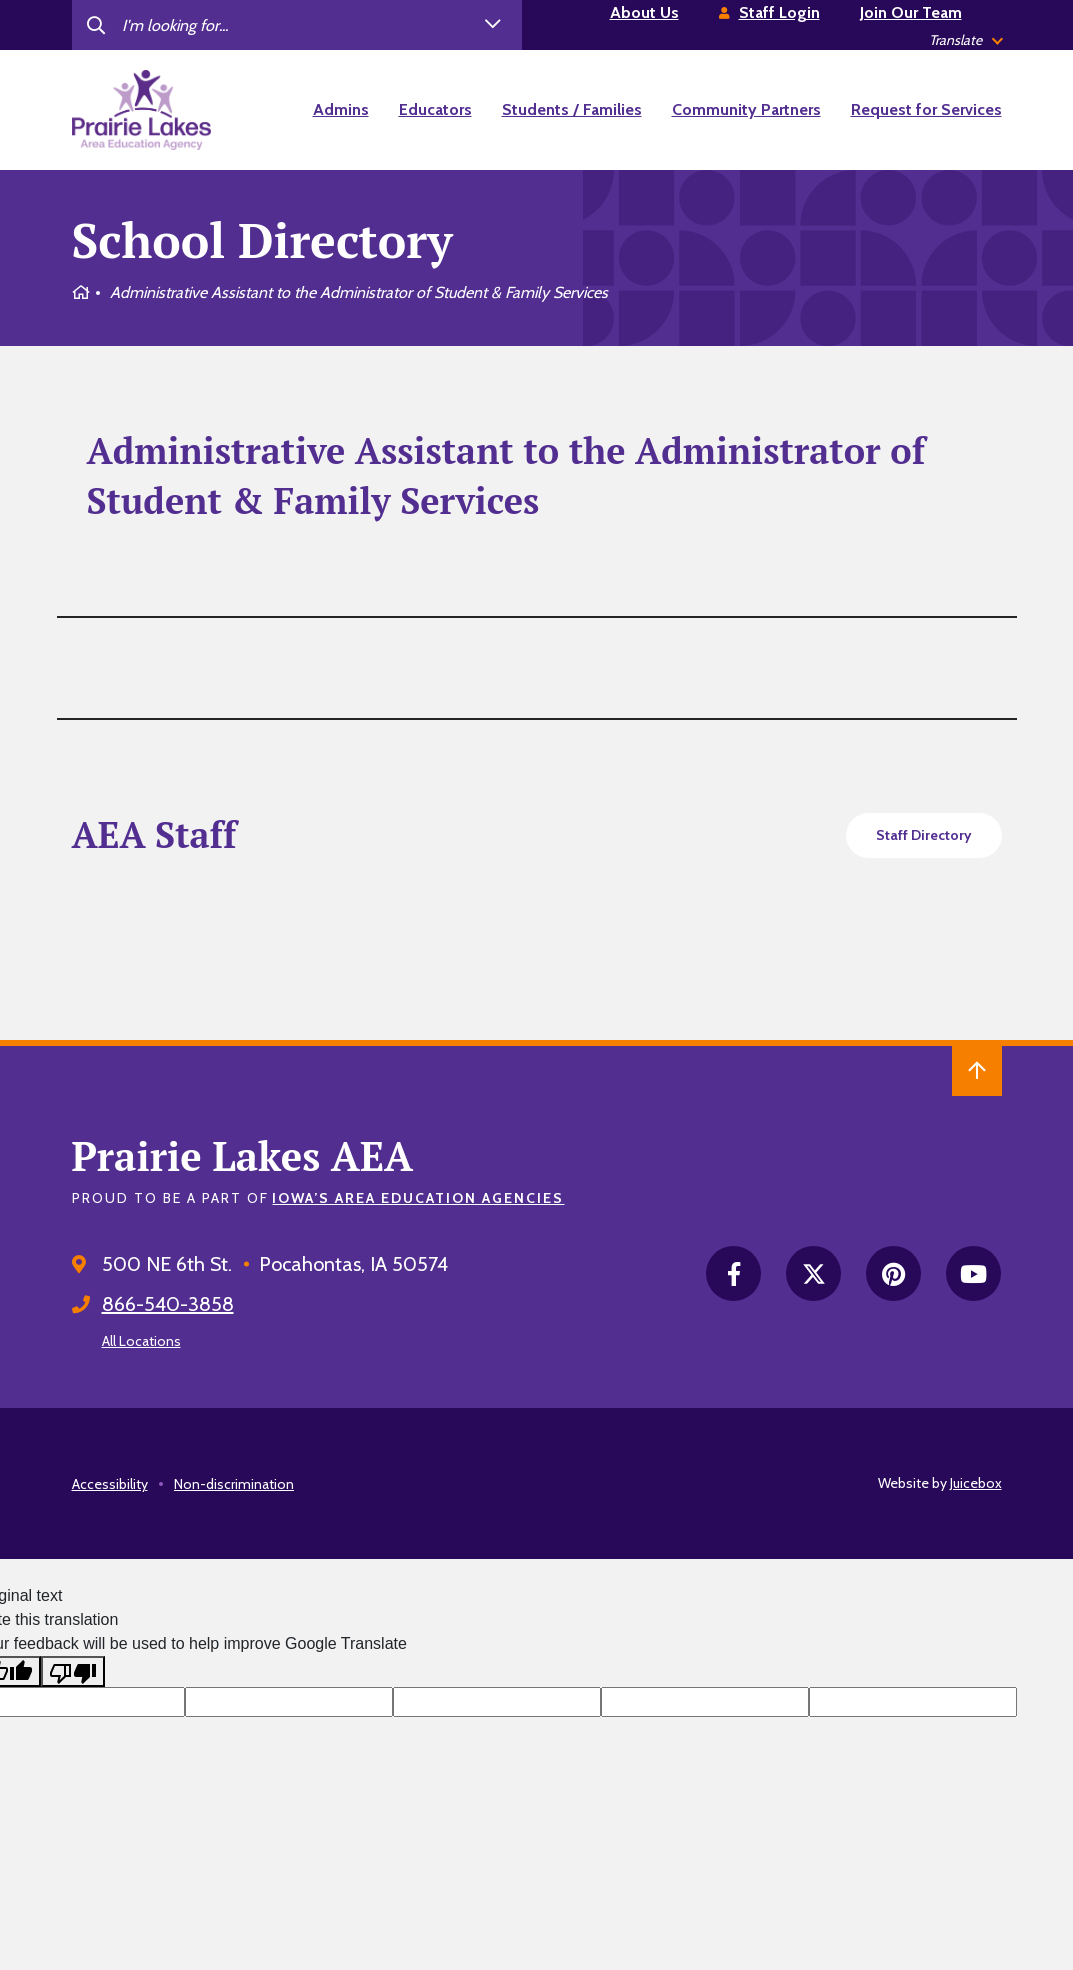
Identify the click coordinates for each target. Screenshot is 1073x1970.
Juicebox (976, 1483)
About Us (644, 12)
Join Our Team (911, 12)
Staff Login (779, 12)
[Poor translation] (73, 1671)
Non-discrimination (234, 1484)
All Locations (141, 1341)
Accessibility (110, 1484)
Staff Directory (924, 835)
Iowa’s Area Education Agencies (418, 1198)
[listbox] (965, 40)
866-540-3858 (168, 1304)
